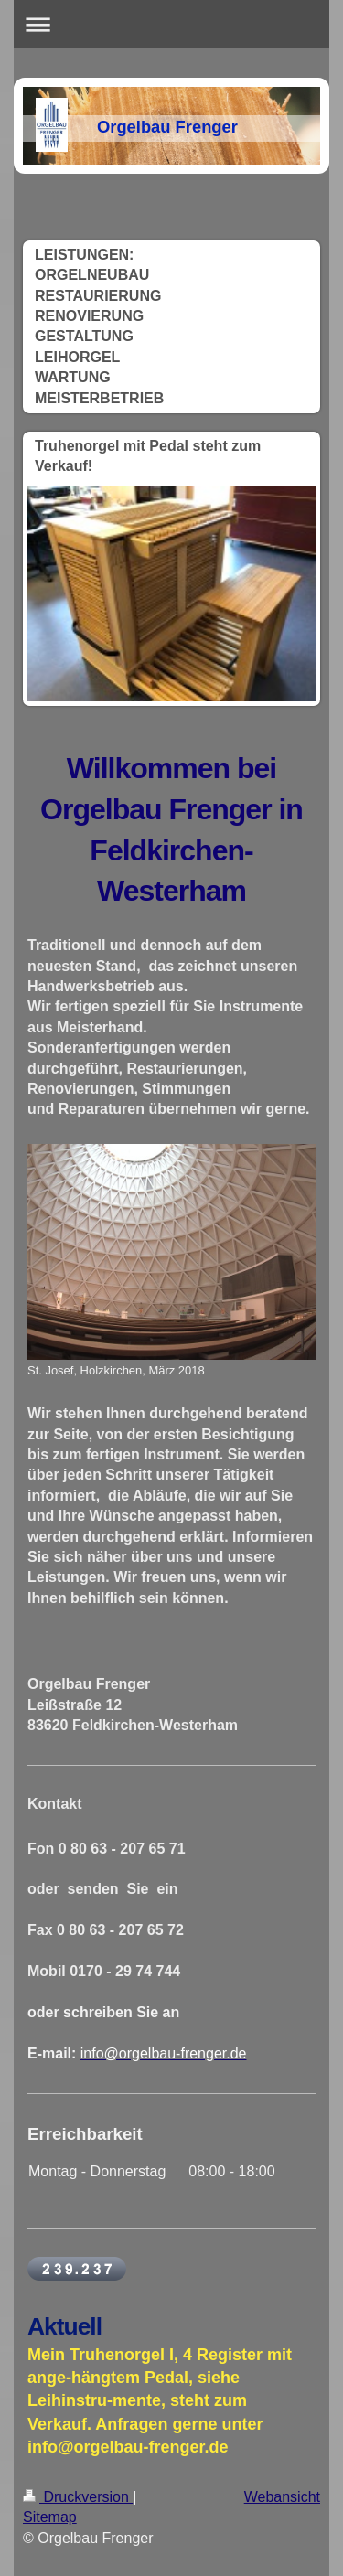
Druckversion (78, 2497)
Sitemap (50, 2517)
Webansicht (282, 2497)
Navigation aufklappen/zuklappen (171, 24)
